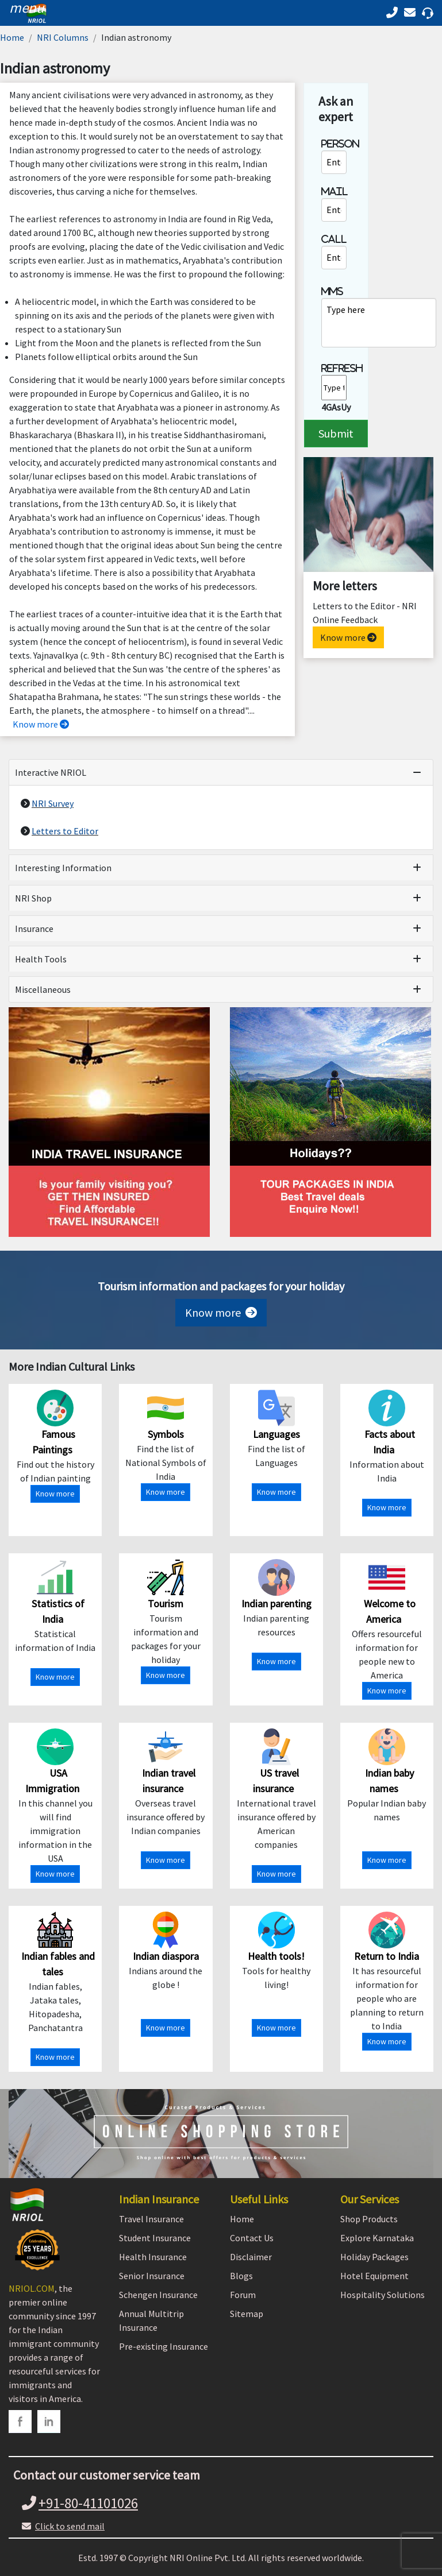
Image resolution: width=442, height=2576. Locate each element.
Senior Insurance (152, 2275)
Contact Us (252, 2238)
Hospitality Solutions (382, 2294)
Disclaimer (251, 2256)
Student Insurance (155, 2238)
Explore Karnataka (377, 2238)
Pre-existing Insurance (163, 2346)
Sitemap (246, 2313)
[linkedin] (48, 2421)
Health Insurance (153, 2256)
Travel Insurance (151, 2219)
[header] (24, 8)
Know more (41, 724)
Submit (335, 433)
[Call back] (412, 12)
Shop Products (369, 2219)
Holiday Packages (374, 2256)
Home (12, 37)
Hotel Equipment (374, 2275)
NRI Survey (53, 803)
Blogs (241, 2275)
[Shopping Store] (221, 2133)
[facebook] (20, 2421)
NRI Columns (63, 37)
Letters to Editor (65, 831)
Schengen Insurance (158, 2294)
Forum (243, 2294)
